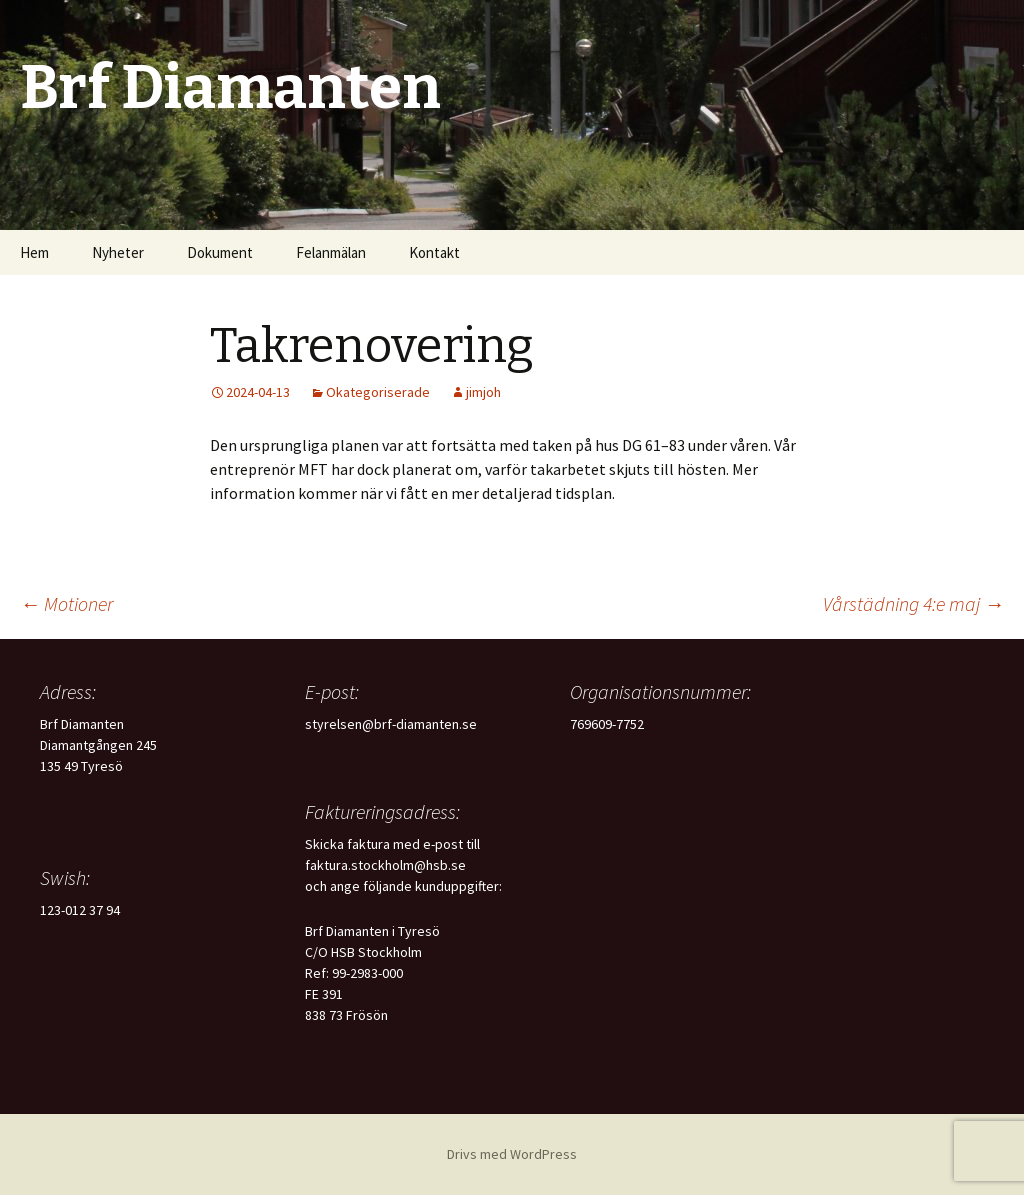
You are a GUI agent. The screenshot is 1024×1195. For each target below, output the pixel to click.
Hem (34, 252)
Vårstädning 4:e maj (913, 603)
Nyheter (118, 252)
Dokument (220, 252)
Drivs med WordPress (512, 1154)
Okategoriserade (378, 392)
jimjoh (483, 392)
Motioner (66, 603)
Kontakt (434, 252)
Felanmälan (331, 252)
